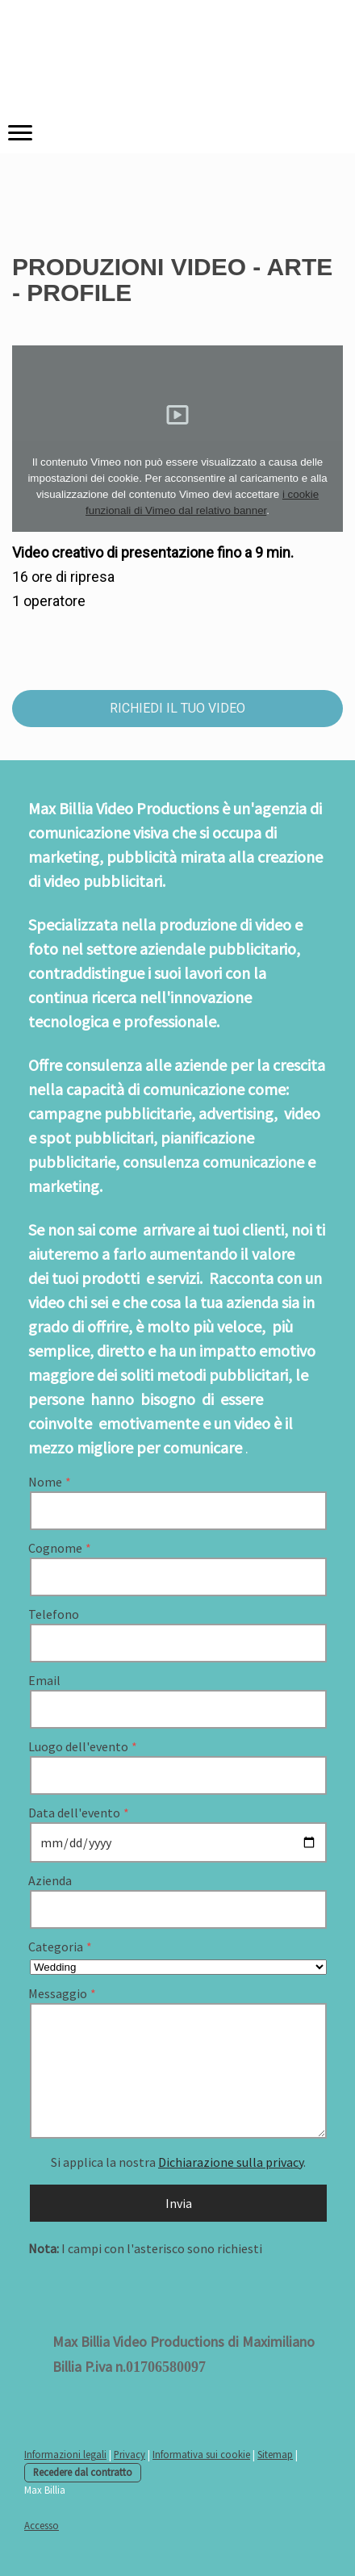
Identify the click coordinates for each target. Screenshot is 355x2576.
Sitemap (275, 2454)
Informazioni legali (65, 2454)
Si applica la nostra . (178, 2162)
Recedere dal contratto (82, 2471)
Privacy (129, 2454)
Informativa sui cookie (201, 2454)
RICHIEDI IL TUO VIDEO (177, 708)
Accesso (41, 2525)
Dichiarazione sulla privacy (230, 2162)
